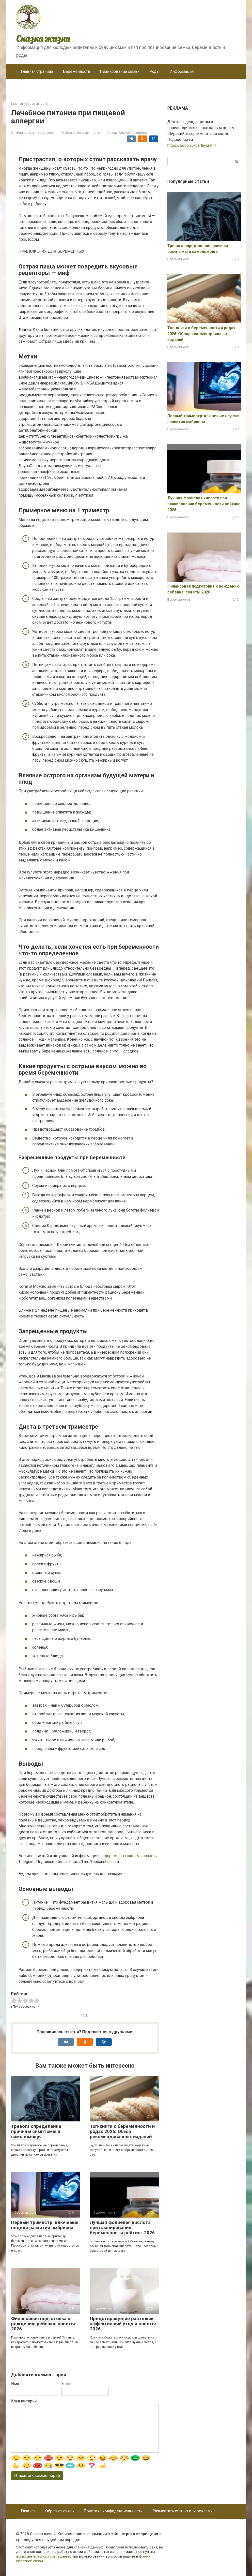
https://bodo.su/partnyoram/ (191, 145)
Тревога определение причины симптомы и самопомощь (36, 2131)
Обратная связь (59, 2511)
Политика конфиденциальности (113, 2511)
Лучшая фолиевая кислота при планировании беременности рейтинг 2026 (122, 2227)
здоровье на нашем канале (128, 1855)
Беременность (76, 71)
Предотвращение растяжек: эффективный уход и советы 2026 (123, 2324)
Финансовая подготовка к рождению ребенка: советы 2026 (43, 2324)
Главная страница (37, 71)
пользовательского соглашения (43, 2556)
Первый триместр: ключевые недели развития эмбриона (45, 2225)
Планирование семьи (120, 71)
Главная (28, 2511)
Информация (182, 71)
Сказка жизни (43, 38)
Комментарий (24, 2401)
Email (66, 2383)
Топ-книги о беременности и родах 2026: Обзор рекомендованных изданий (122, 2131)
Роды (154, 71)
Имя (15, 2383)
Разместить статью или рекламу (182, 2511)
